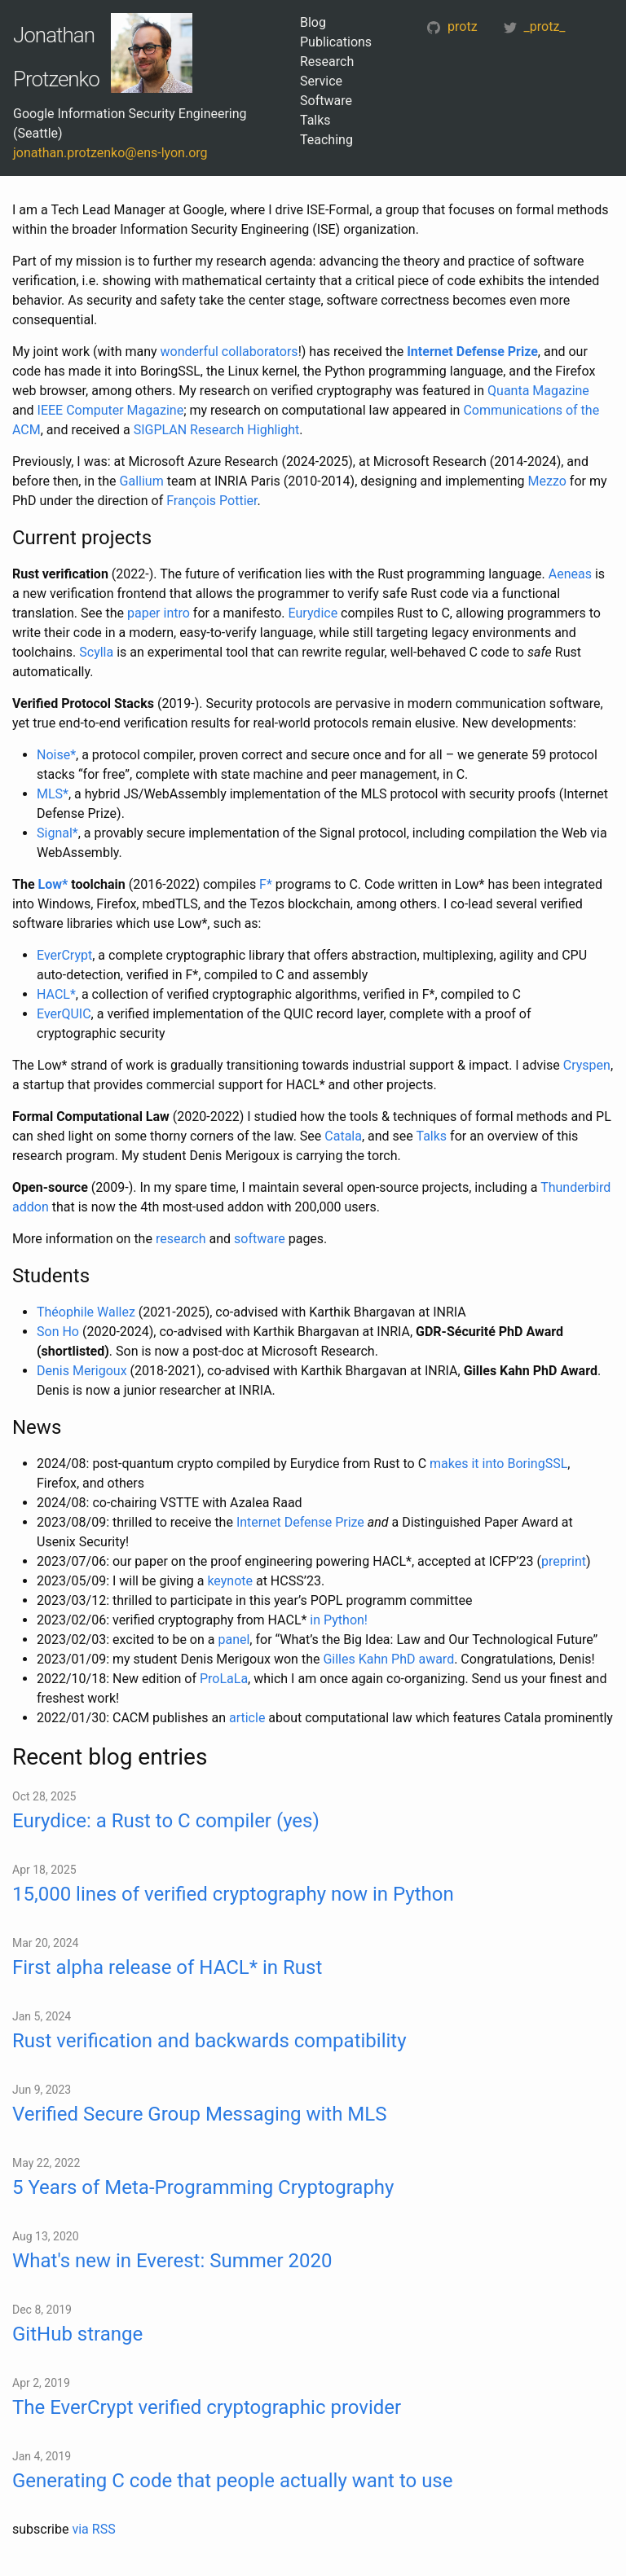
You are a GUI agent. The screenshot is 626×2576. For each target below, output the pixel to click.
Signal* (57, 833)
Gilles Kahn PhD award (388, 1659)
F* (265, 884)
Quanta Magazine (538, 390)
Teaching (326, 139)
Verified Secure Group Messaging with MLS (199, 2114)
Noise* (56, 755)
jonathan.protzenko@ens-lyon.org (110, 152)
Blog (313, 22)
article (247, 1717)
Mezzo (547, 481)
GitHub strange (77, 2334)
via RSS (93, 2529)
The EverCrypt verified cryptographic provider (206, 2407)
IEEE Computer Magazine (110, 410)
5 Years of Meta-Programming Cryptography (203, 2187)
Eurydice (313, 613)
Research (327, 61)
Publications (336, 42)
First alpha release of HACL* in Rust (167, 1967)
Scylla (96, 652)
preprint (563, 1561)
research (181, 1238)
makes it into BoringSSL (498, 1463)
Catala (343, 1136)
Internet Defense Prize (472, 351)
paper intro (158, 613)
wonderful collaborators (229, 351)
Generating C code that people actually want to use (232, 2480)
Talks (315, 120)
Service (321, 81)
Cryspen (587, 1065)
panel (233, 1639)
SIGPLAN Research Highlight (217, 429)
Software (326, 100)
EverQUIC (64, 1014)
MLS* (52, 794)
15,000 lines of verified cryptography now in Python (233, 1894)
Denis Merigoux (82, 1370)
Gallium (142, 481)
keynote (230, 1581)
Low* (53, 884)
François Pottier (211, 500)
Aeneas (570, 574)
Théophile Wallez (86, 1312)
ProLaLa (224, 1678)
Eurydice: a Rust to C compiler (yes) (166, 1820)
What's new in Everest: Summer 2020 (172, 2260)
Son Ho (58, 1331)
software (259, 1238)
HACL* (56, 994)
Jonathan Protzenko (56, 57)
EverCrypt (64, 955)
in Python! (339, 1620)
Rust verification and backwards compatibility (209, 2040)
